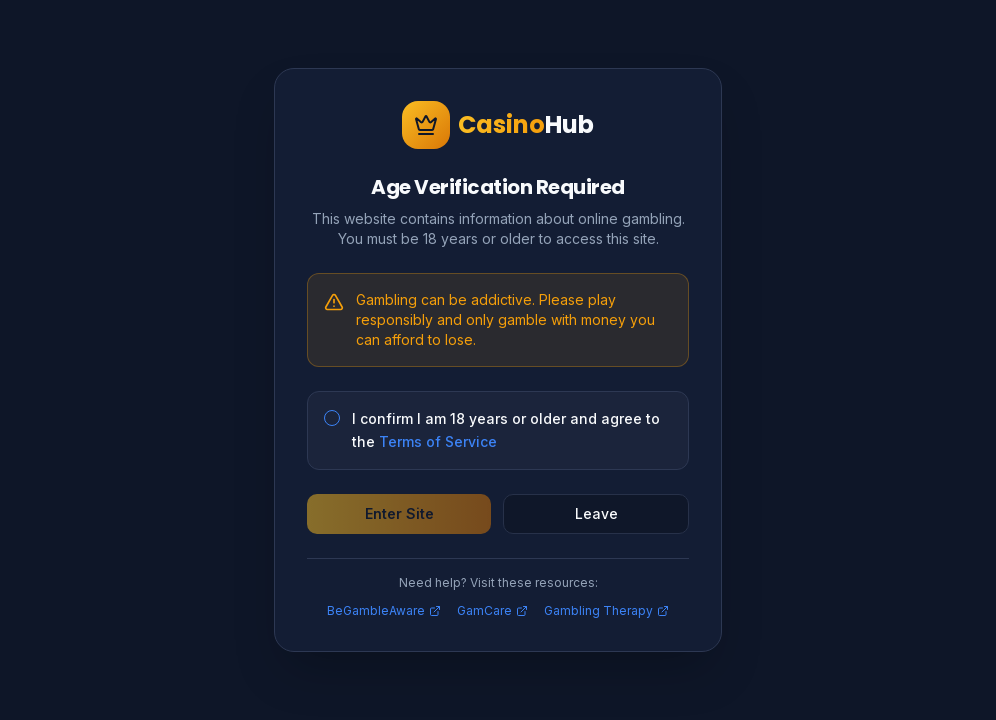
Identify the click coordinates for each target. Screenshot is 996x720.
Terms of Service (438, 441)
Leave (596, 513)
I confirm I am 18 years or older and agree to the (506, 430)
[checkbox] (332, 418)
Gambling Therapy (606, 610)
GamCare (492, 610)
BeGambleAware (384, 610)
